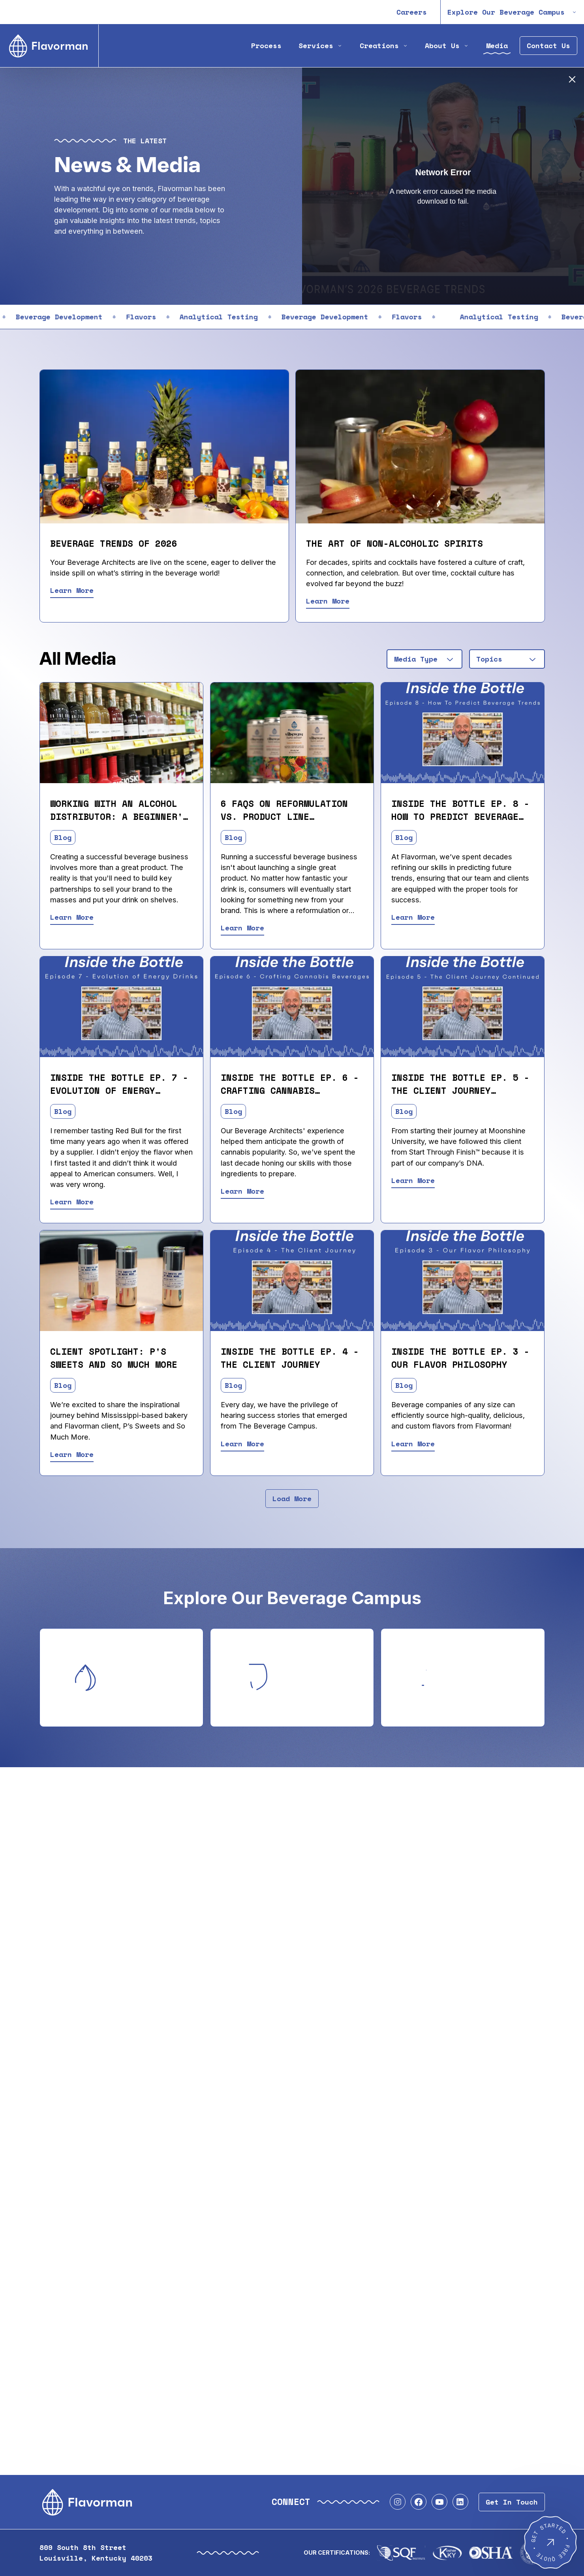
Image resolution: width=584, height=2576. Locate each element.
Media (497, 45)
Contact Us (548, 45)
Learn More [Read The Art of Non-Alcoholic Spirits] (327, 601)
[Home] (49, 45)
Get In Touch (512, 2502)
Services (321, 45)
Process (266, 45)
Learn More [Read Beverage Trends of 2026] (72, 590)
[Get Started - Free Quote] (550, 2542)
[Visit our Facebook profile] (418, 2502)
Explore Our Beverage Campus (512, 12)
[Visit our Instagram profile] (398, 2502)
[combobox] (424, 659)
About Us (447, 45)
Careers (411, 12)
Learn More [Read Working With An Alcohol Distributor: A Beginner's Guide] (72, 917)
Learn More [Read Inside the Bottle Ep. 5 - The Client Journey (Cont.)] (413, 1180)
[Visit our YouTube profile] (439, 2502)
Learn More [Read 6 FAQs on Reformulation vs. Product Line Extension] (242, 927)
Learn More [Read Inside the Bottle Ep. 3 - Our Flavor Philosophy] (413, 1443)
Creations (384, 45)
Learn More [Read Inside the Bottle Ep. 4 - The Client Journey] (242, 1443)
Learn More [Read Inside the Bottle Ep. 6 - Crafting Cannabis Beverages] (242, 1191)
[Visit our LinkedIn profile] (460, 2502)
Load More (292, 1498)
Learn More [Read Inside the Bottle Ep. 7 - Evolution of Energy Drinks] (72, 1201)
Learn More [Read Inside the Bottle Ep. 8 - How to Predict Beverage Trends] (413, 917)
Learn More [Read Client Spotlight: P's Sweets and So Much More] (72, 1454)
